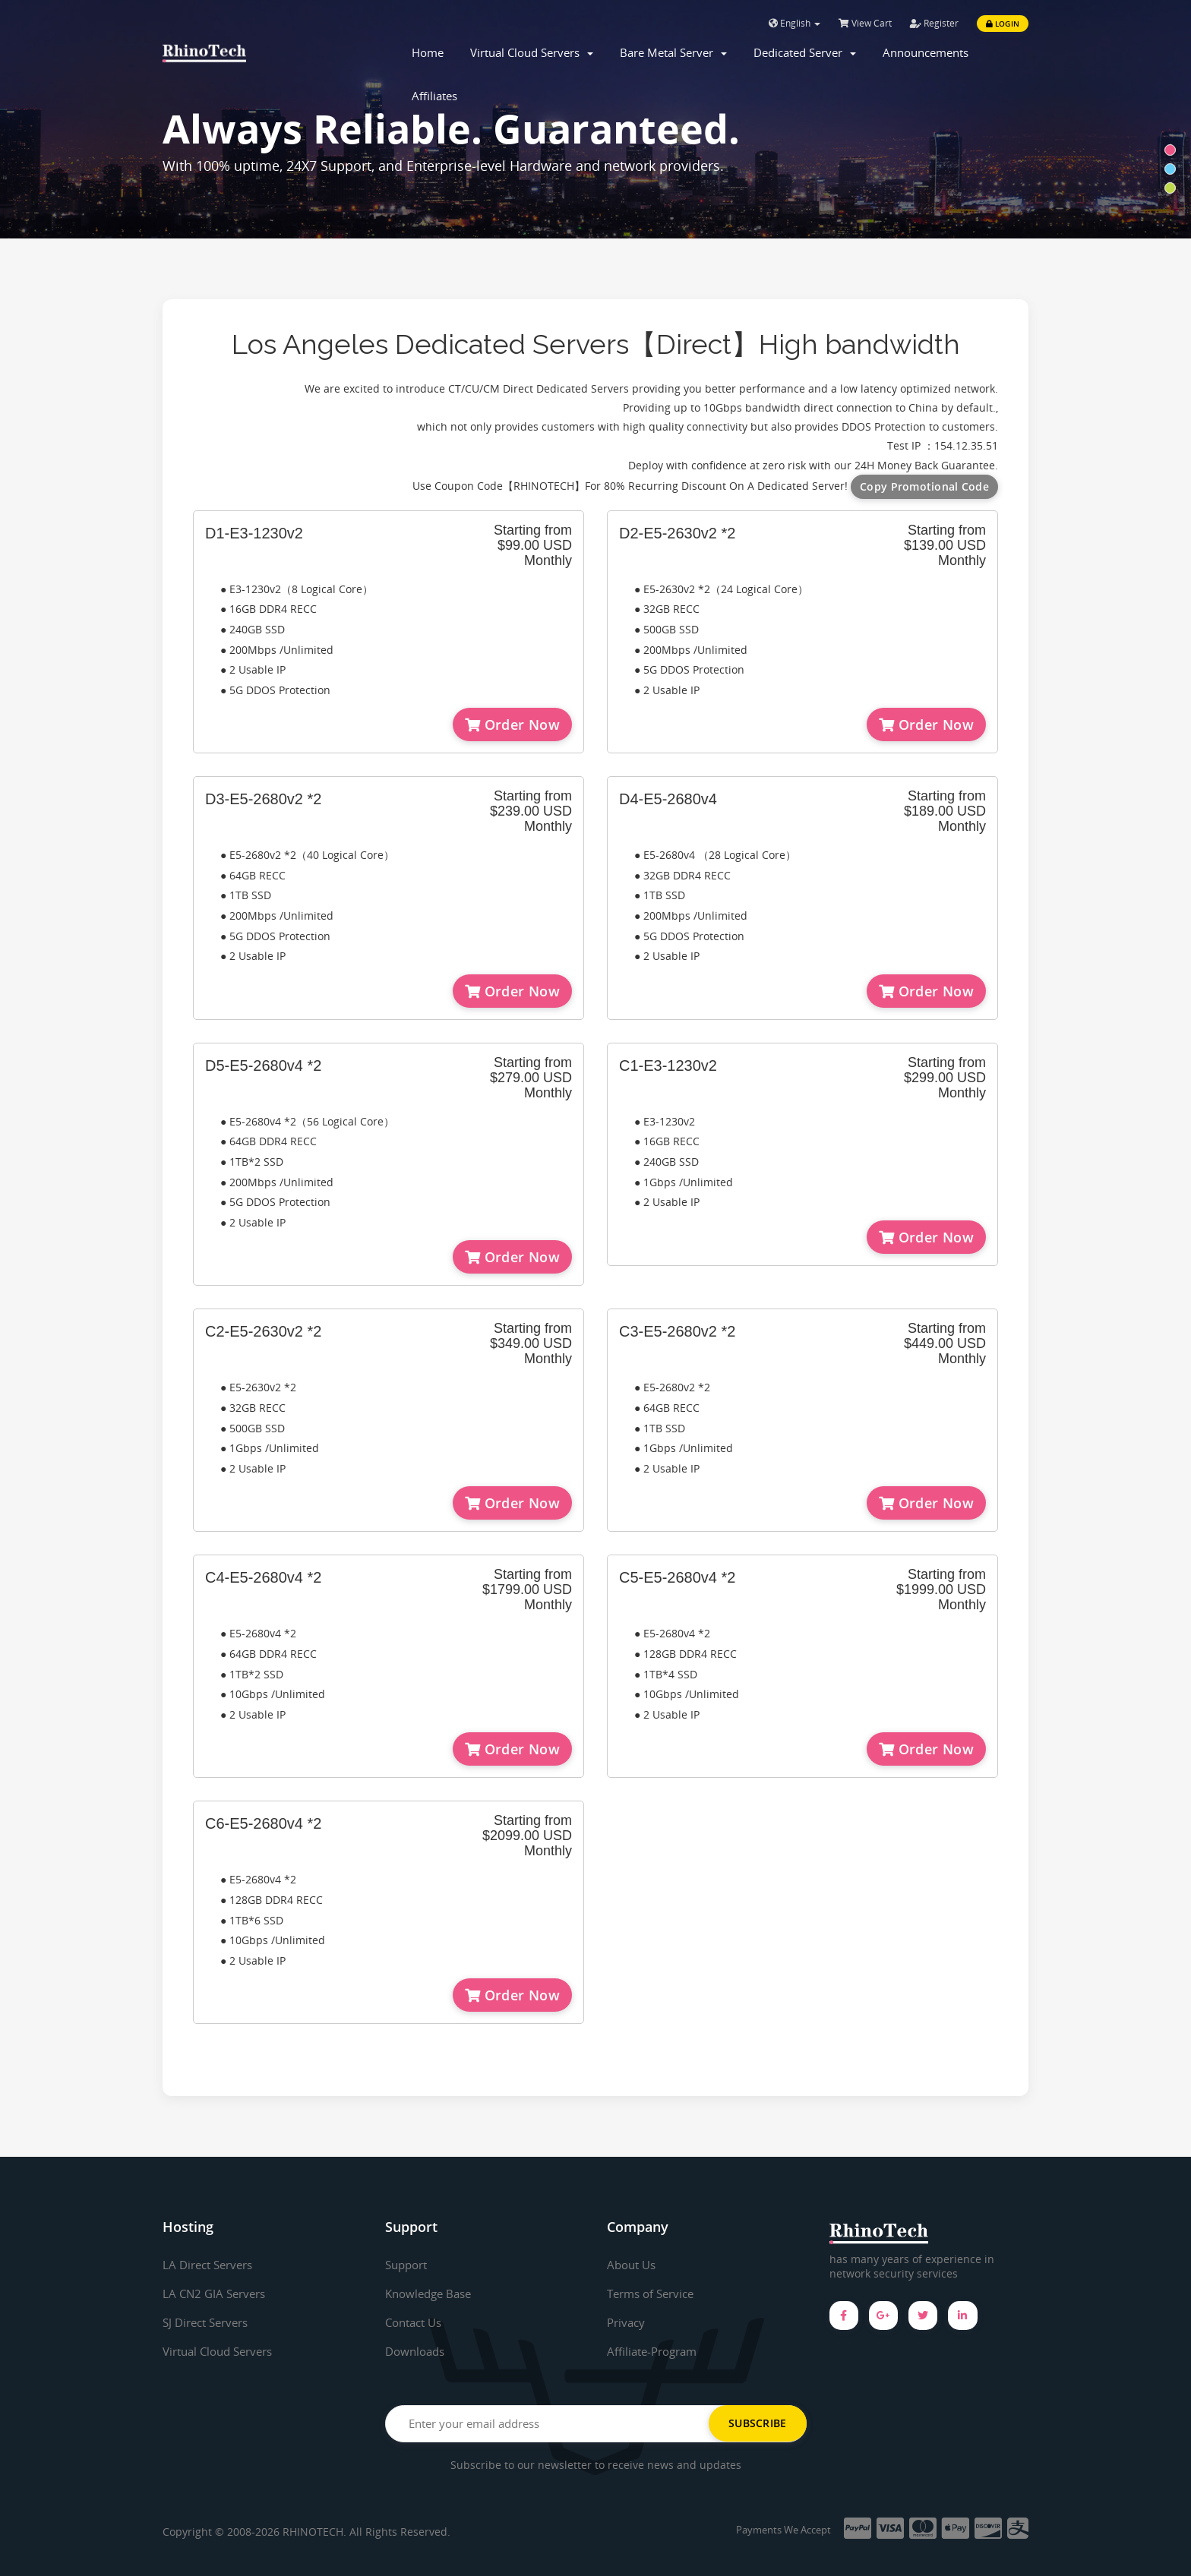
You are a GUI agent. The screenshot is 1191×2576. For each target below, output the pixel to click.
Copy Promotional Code (924, 486)
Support (408, 2264)
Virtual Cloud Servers (531, 52)
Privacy (627, 2322)
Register (934, 23)
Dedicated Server (804, 52)
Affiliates (434, 95)
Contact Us (416, 2322)
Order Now (512, 724)
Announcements (925, 52)
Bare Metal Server (673, 52)
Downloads (417, 2351)
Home (428, 52)
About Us (633, 2264)
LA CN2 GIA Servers (217, 2293)
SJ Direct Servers (210, 2322)
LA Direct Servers (212, 2264)
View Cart (865, 23)
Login (1002, 23)
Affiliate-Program (656, 2351)
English (794, 23)
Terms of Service (654, 2293)
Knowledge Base (432, 2293)
